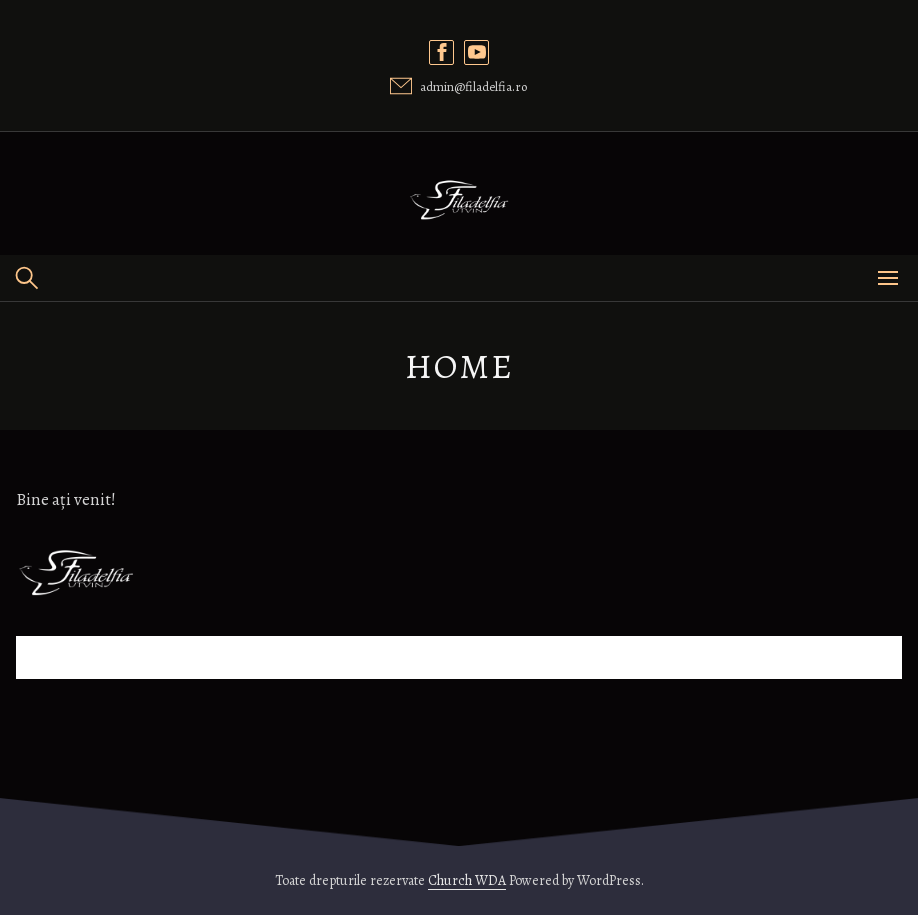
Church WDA (467, 880)
